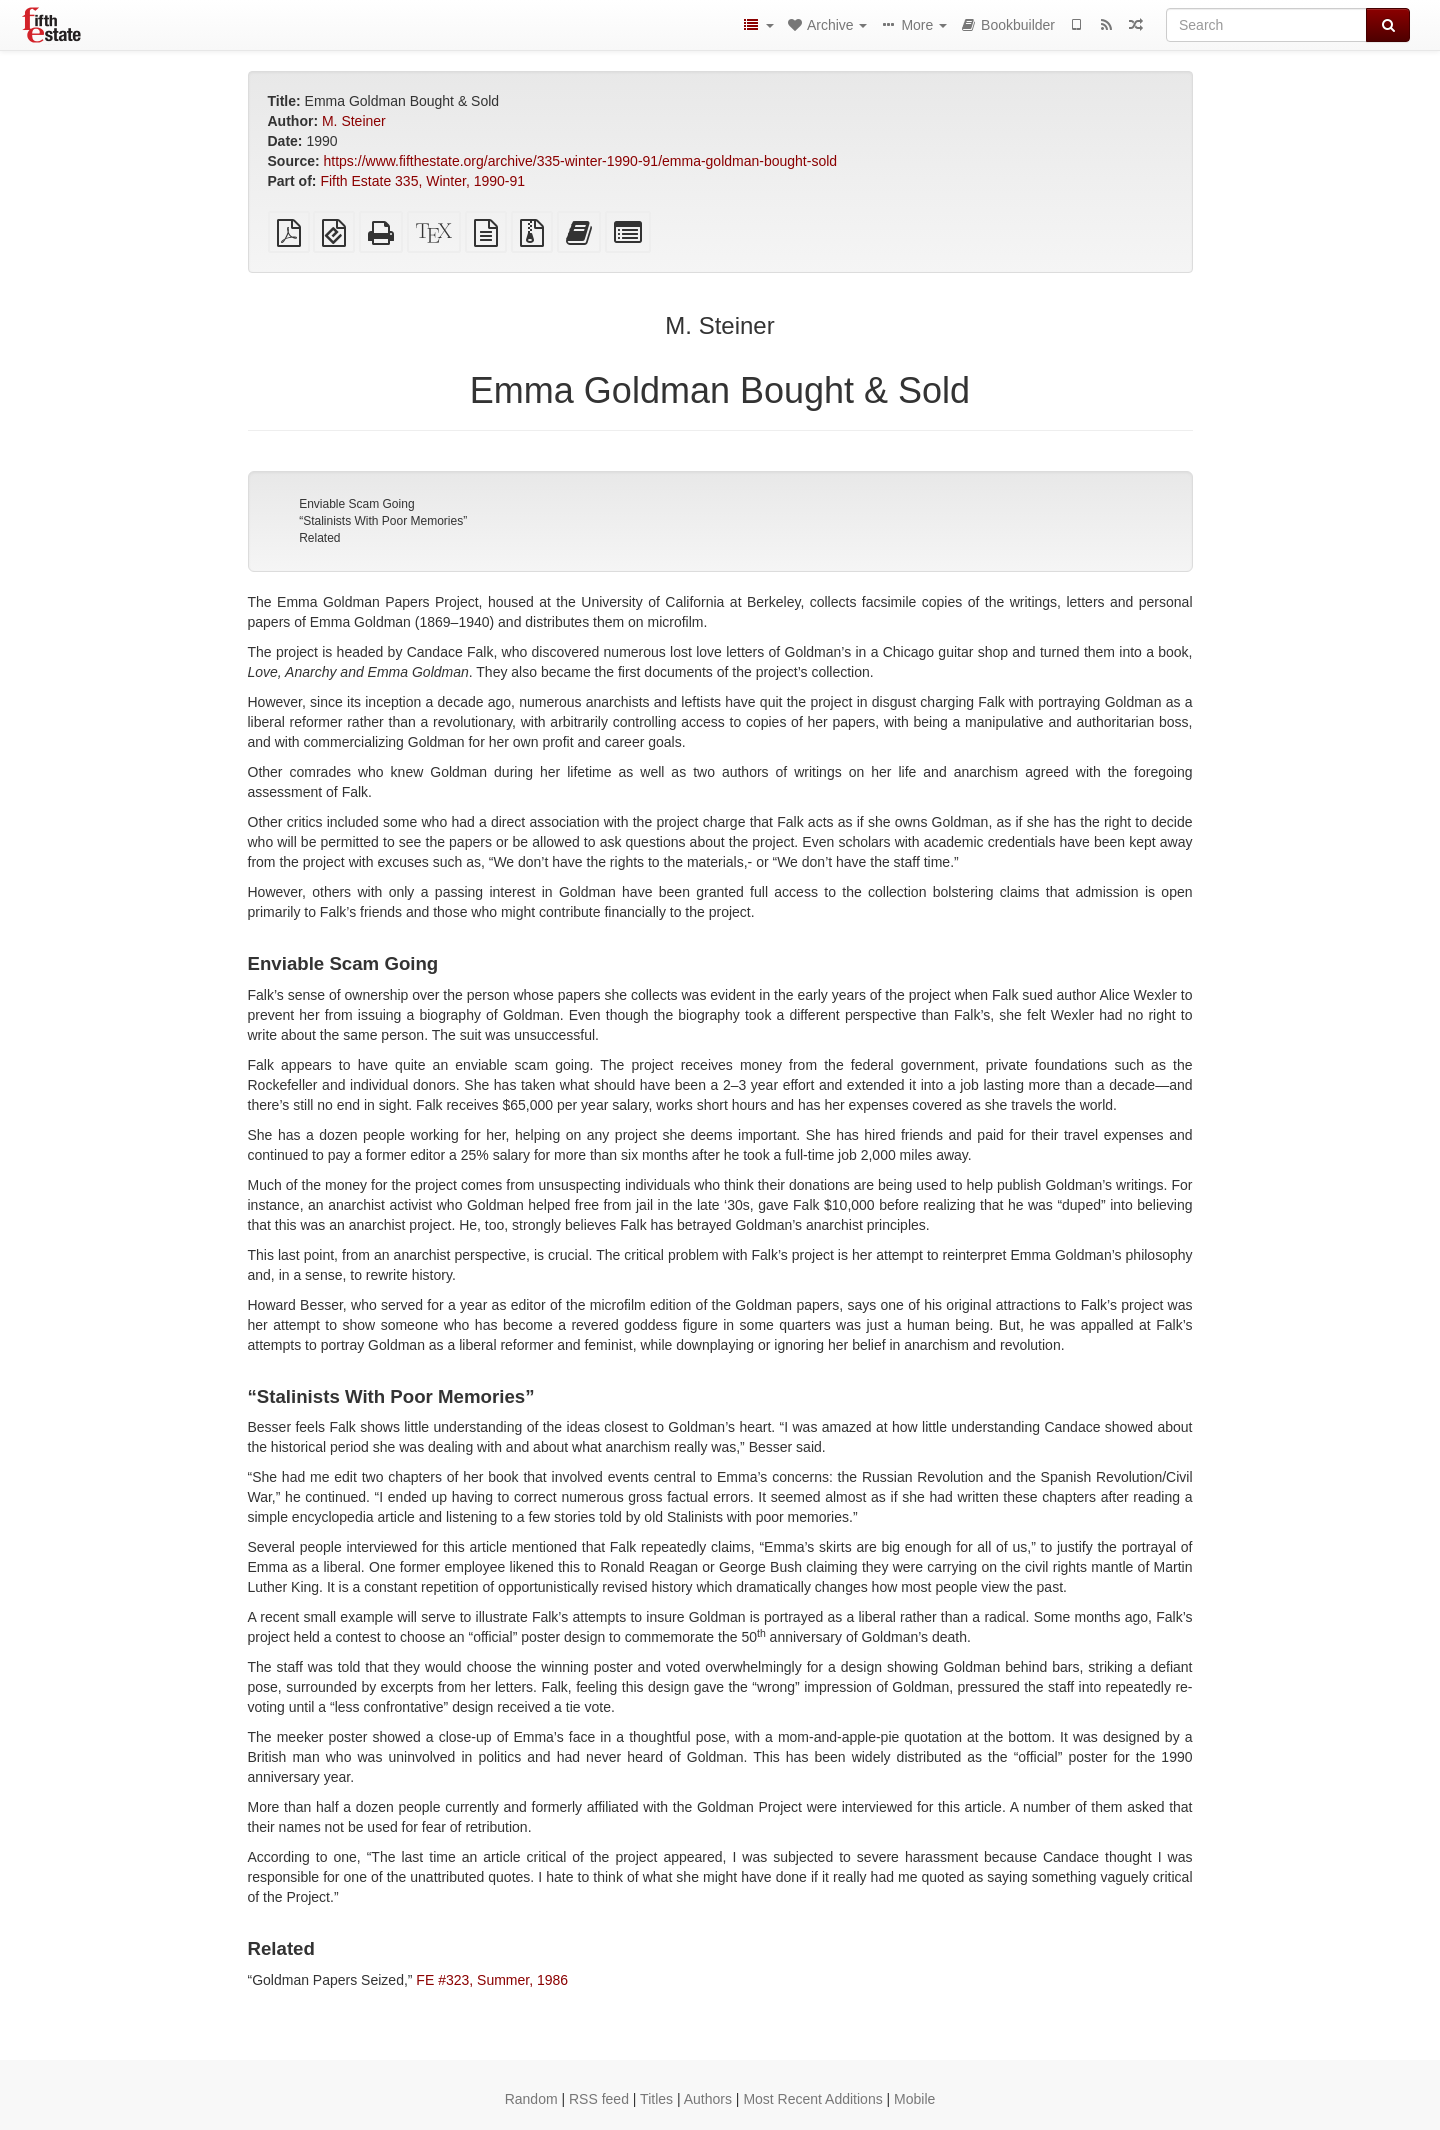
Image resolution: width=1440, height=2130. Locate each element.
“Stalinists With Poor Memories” (383, 521)
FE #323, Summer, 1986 (492, 1980)
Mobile (914, 2099)
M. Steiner (354, 121)
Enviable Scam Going (356, 504)
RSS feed (599, 2099)
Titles (656, 2099)
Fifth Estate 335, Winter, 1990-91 (422, 181)
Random (531, 2099)
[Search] (1266, 25)
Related (319, 538)
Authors (708, 2099)
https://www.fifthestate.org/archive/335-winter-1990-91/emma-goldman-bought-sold (581, 161)
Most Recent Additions (812, 2099)
